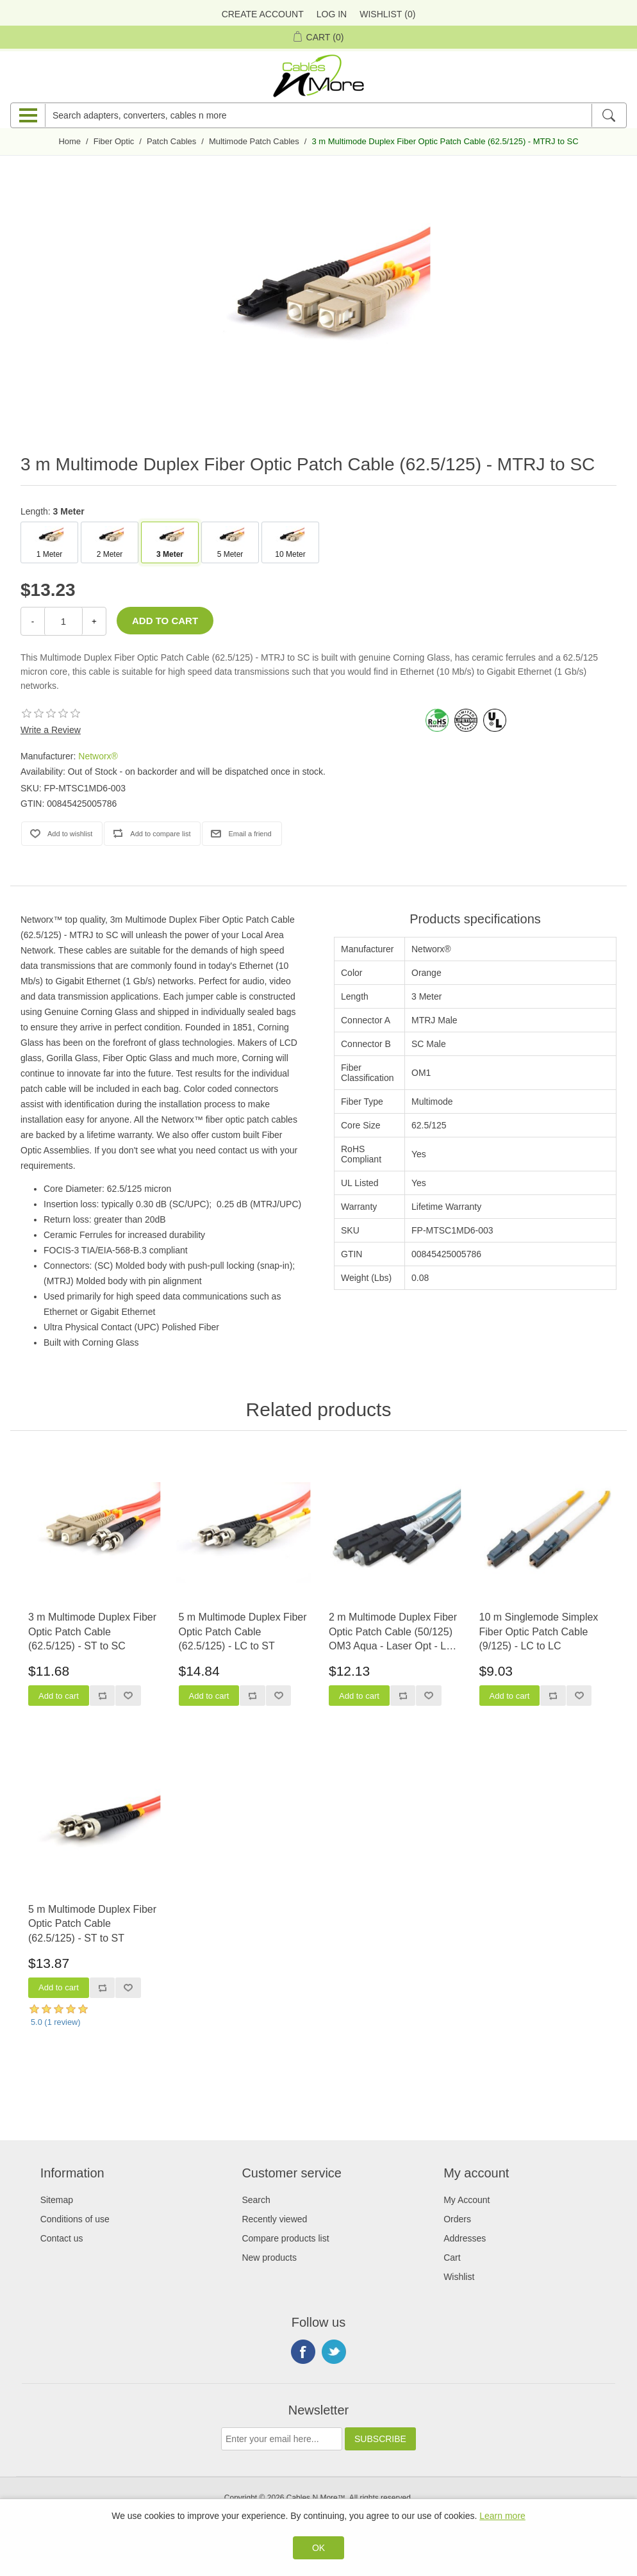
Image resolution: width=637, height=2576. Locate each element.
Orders (457, 2219)
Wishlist (458, 2277)
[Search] (608, 115)
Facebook (303, 2352)
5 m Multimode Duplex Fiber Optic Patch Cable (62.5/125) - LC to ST (243, 1631)
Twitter (334, 2352)
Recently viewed (274, 2219)
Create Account (263, 14)
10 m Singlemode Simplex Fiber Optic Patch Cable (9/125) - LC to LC (539, 1631)
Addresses (464, 2238)
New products (269, 2257)
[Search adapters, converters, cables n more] (318, 115)
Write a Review (51, 730)
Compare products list (285, 2238)
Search (256, 2200)
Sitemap (56, 2200)
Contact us (61, 2238)
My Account (466, 2200)
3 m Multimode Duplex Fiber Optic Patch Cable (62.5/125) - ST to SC (92, 1631)
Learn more (502, 2516)
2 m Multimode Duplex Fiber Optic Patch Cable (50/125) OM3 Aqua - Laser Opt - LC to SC (393, 1632)
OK (318, 2548)
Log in (332, 14)
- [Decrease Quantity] (32, 621)
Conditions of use (75, 2219)
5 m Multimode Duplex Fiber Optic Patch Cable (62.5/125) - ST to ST (92, 1924)
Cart (451, 2257)
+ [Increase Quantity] (94, 621)
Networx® (98, 756)
